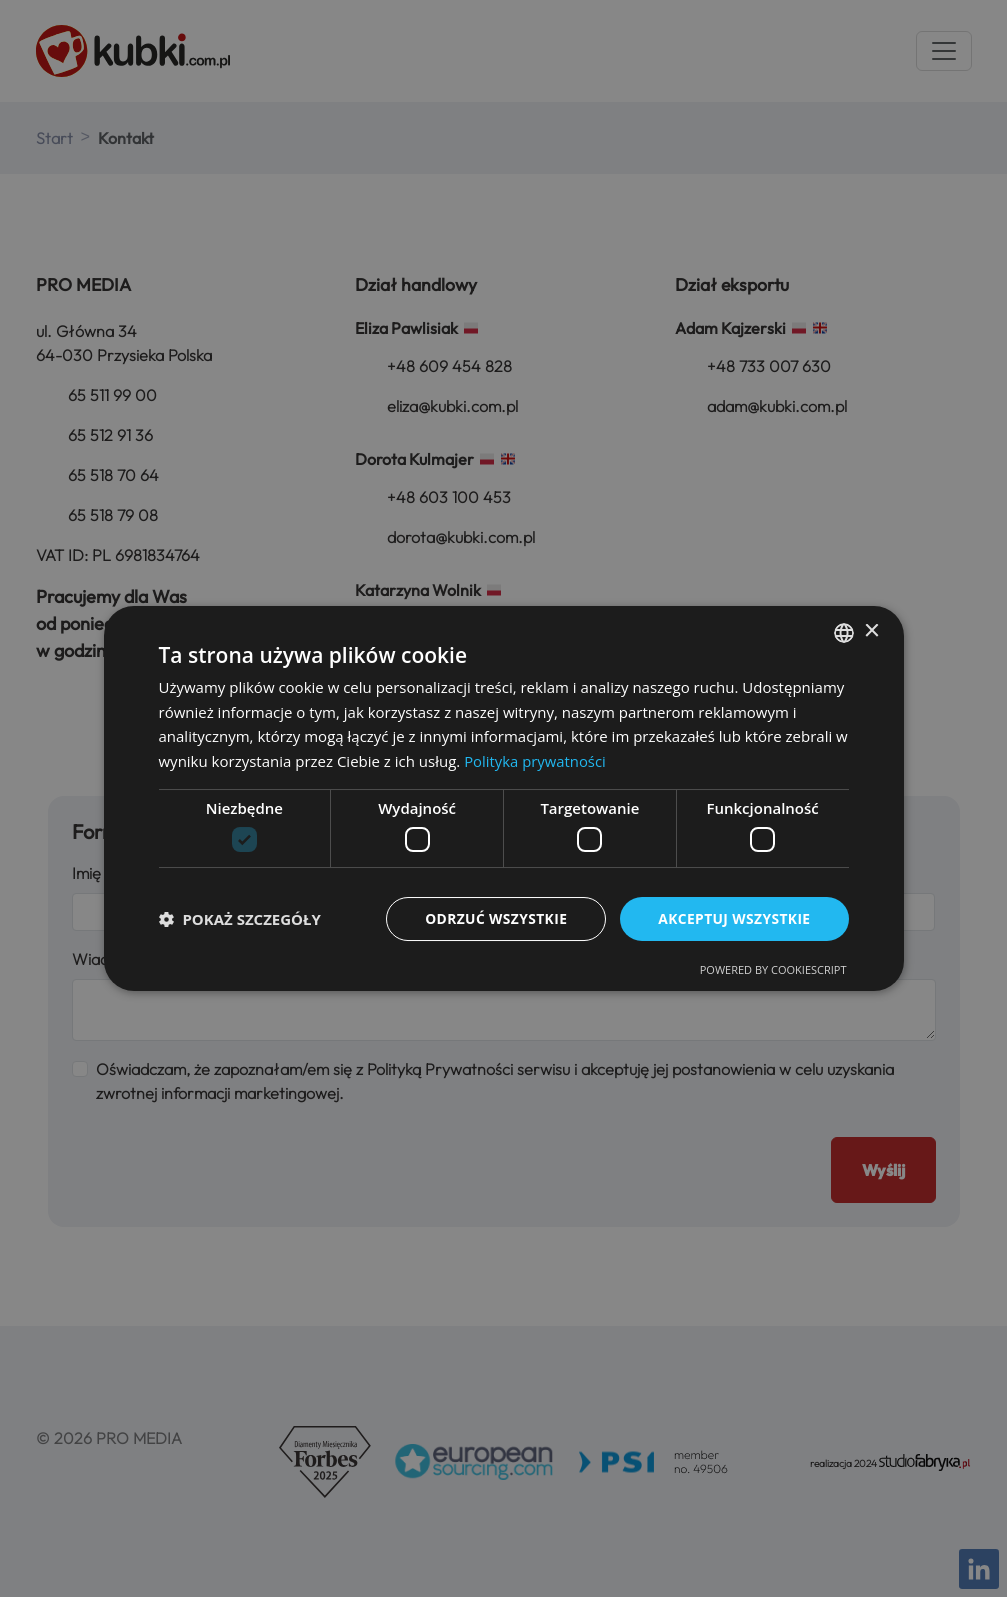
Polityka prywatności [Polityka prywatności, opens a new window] (535, 761)
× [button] (871, 631)
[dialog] (504, 798)
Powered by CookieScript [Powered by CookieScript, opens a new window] (773, 970)
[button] (240, 919)
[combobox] (844, 632)
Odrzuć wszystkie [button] (493, 918)
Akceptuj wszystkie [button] (733, 918)
